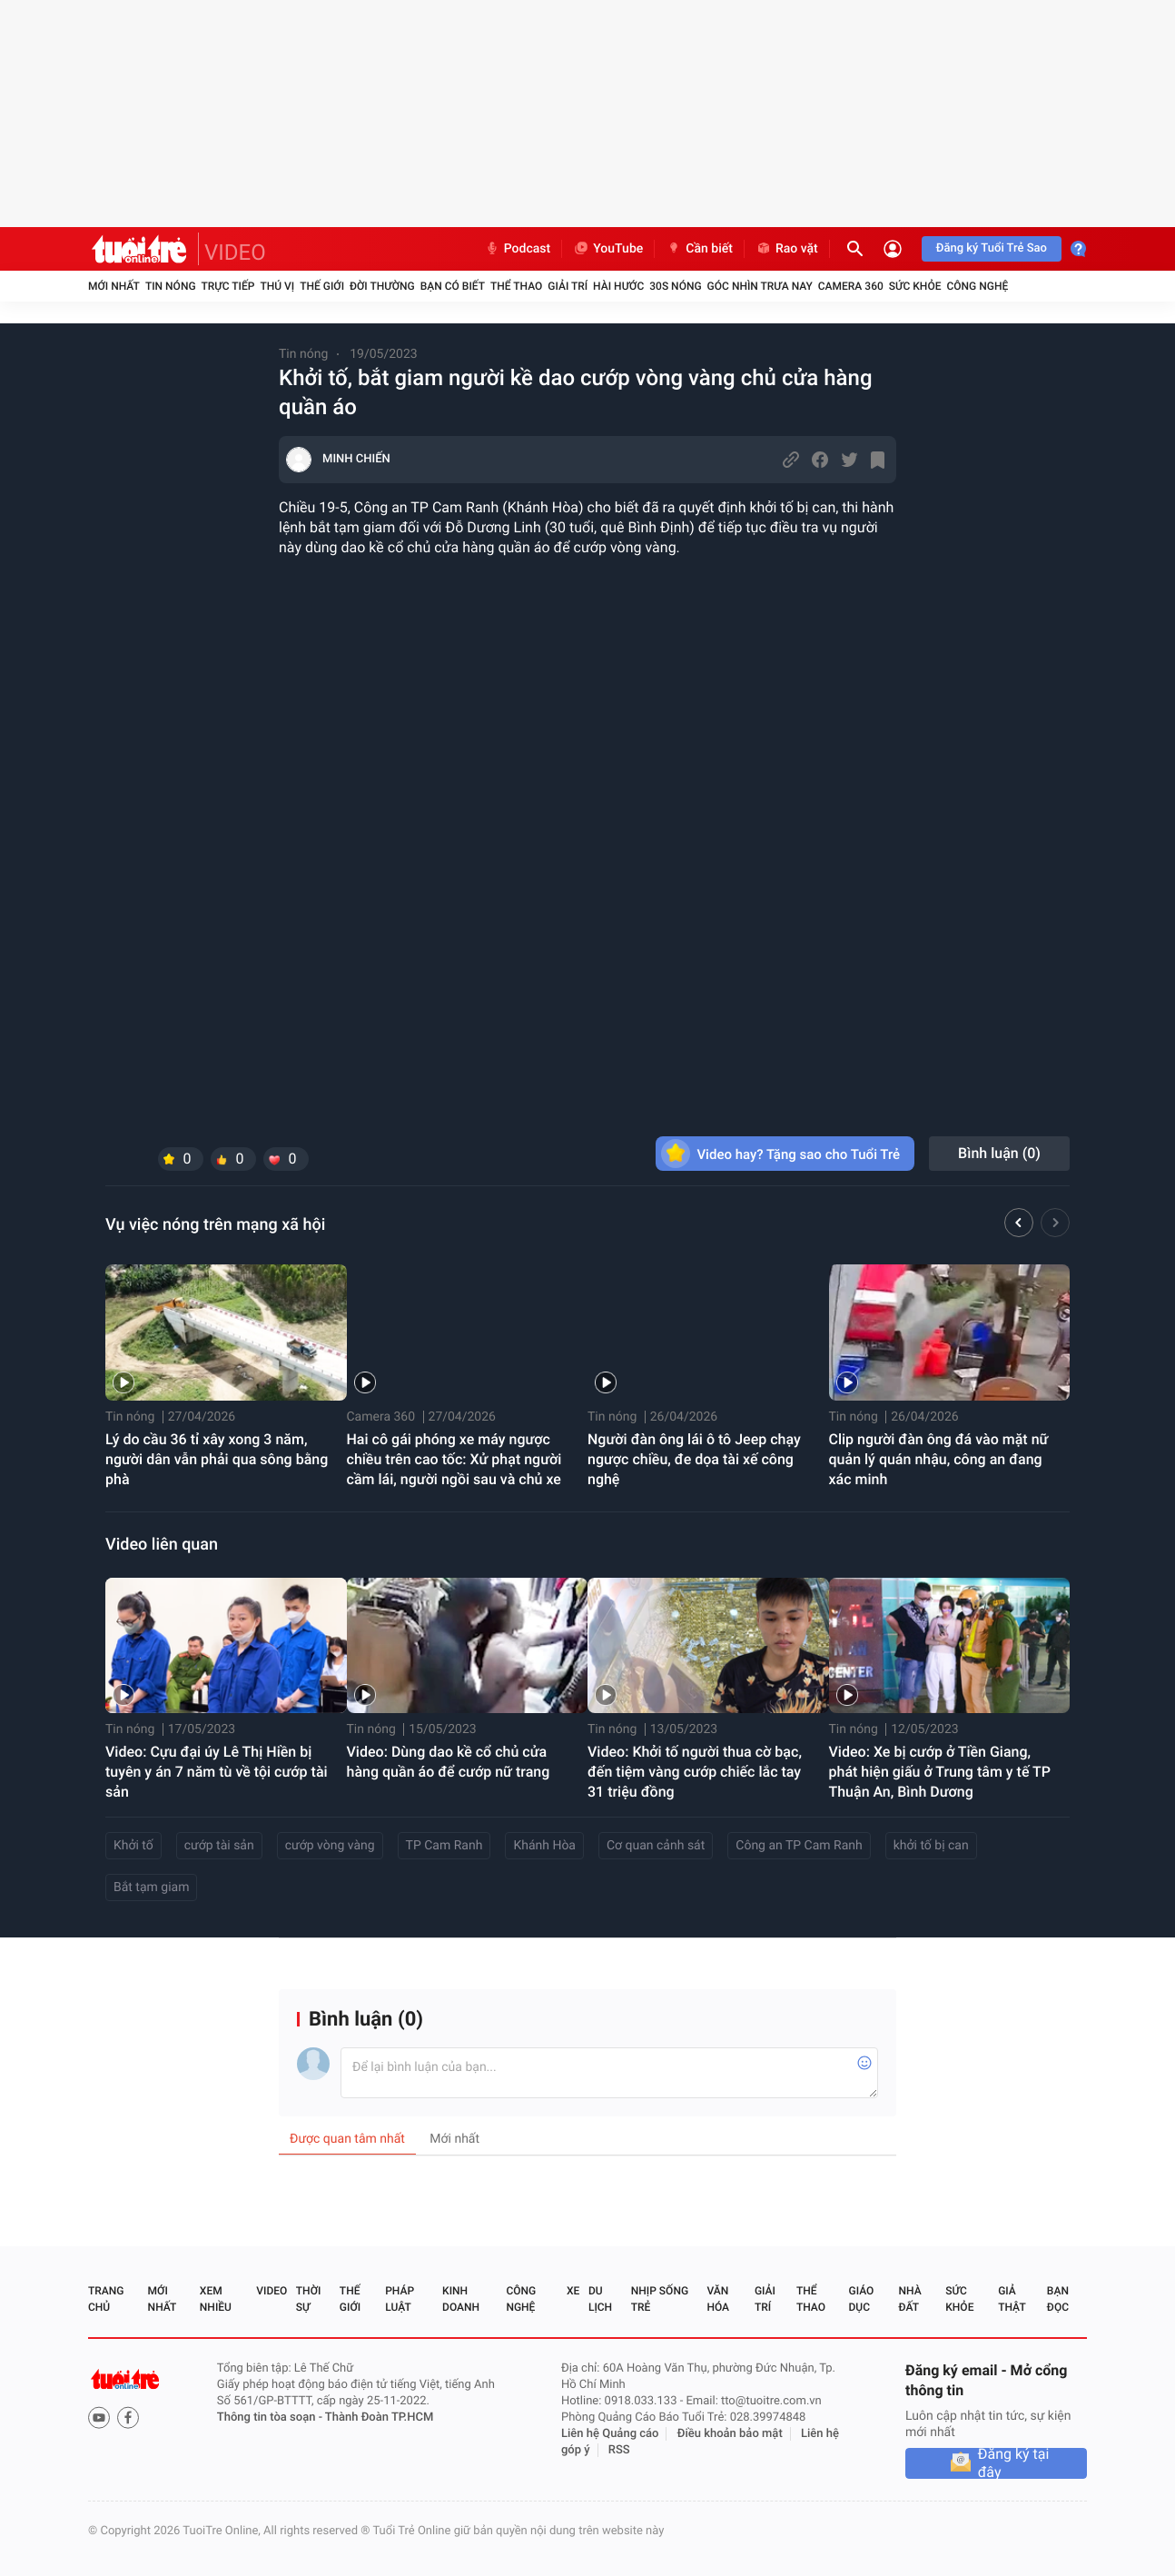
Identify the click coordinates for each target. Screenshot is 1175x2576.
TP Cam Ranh (444, 1845)
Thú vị (277, 286)
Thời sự (308, 2298)
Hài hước (618, 286)
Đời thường (382, 286)
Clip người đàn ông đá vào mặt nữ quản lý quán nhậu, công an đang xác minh (939, 1459)
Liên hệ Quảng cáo (610, 2434)
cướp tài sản (219, 1845)
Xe (573, 2290)
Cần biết (699, 249)
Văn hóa (717, 2298)
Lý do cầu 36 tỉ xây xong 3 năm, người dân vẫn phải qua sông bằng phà (216, 1459)
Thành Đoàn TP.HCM (379, 2417)
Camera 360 (851, 286)
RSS (619, 2450)
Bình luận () (999, 1153)
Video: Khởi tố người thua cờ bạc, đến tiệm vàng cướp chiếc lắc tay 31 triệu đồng (695, 1771)
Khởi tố (133, 1845)
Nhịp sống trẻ (659, 2298)
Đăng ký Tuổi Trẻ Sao (991, 248)
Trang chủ (105, 2298)
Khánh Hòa (544, 1845)
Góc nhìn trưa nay (760, 286)
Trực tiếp (228, 286)
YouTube (608, 249)
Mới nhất (114, 286)
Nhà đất (909, 2298)
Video (271, 2290)
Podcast (517, 249)
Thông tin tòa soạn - (271, 2417)
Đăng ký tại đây (1014, 2463)
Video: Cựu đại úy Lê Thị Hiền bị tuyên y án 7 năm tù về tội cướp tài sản (216, 1771)
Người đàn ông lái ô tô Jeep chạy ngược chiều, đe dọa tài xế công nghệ (694, 1459)
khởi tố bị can (931, 1845)
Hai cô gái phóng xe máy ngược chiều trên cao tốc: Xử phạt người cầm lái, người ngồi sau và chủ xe (454, 1459)
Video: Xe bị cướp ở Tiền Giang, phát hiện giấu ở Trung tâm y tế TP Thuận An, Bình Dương (940, 1771)
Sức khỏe (915, 286)
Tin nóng (170, 286)
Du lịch (600, 2298)
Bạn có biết (452, 286)
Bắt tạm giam (151, 1887)
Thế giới (322, 286)
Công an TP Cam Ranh (799, 1845)
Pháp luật (399, 2298)
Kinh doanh (460, 2298)
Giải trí (568, 286)
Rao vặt (786, 249)
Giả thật (1011, 2298)
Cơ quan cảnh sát (656, 1845)
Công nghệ (977, 286)
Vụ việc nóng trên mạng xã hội (215, 1224)
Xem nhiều (216, 2298)
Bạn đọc (1058, 2298)
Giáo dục (861, 2298)
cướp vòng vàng (330, 1845)
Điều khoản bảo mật (730, 2434)
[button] (1018, 1225)
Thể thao (516, 286)
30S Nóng (675, 286)
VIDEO (235, 252)
